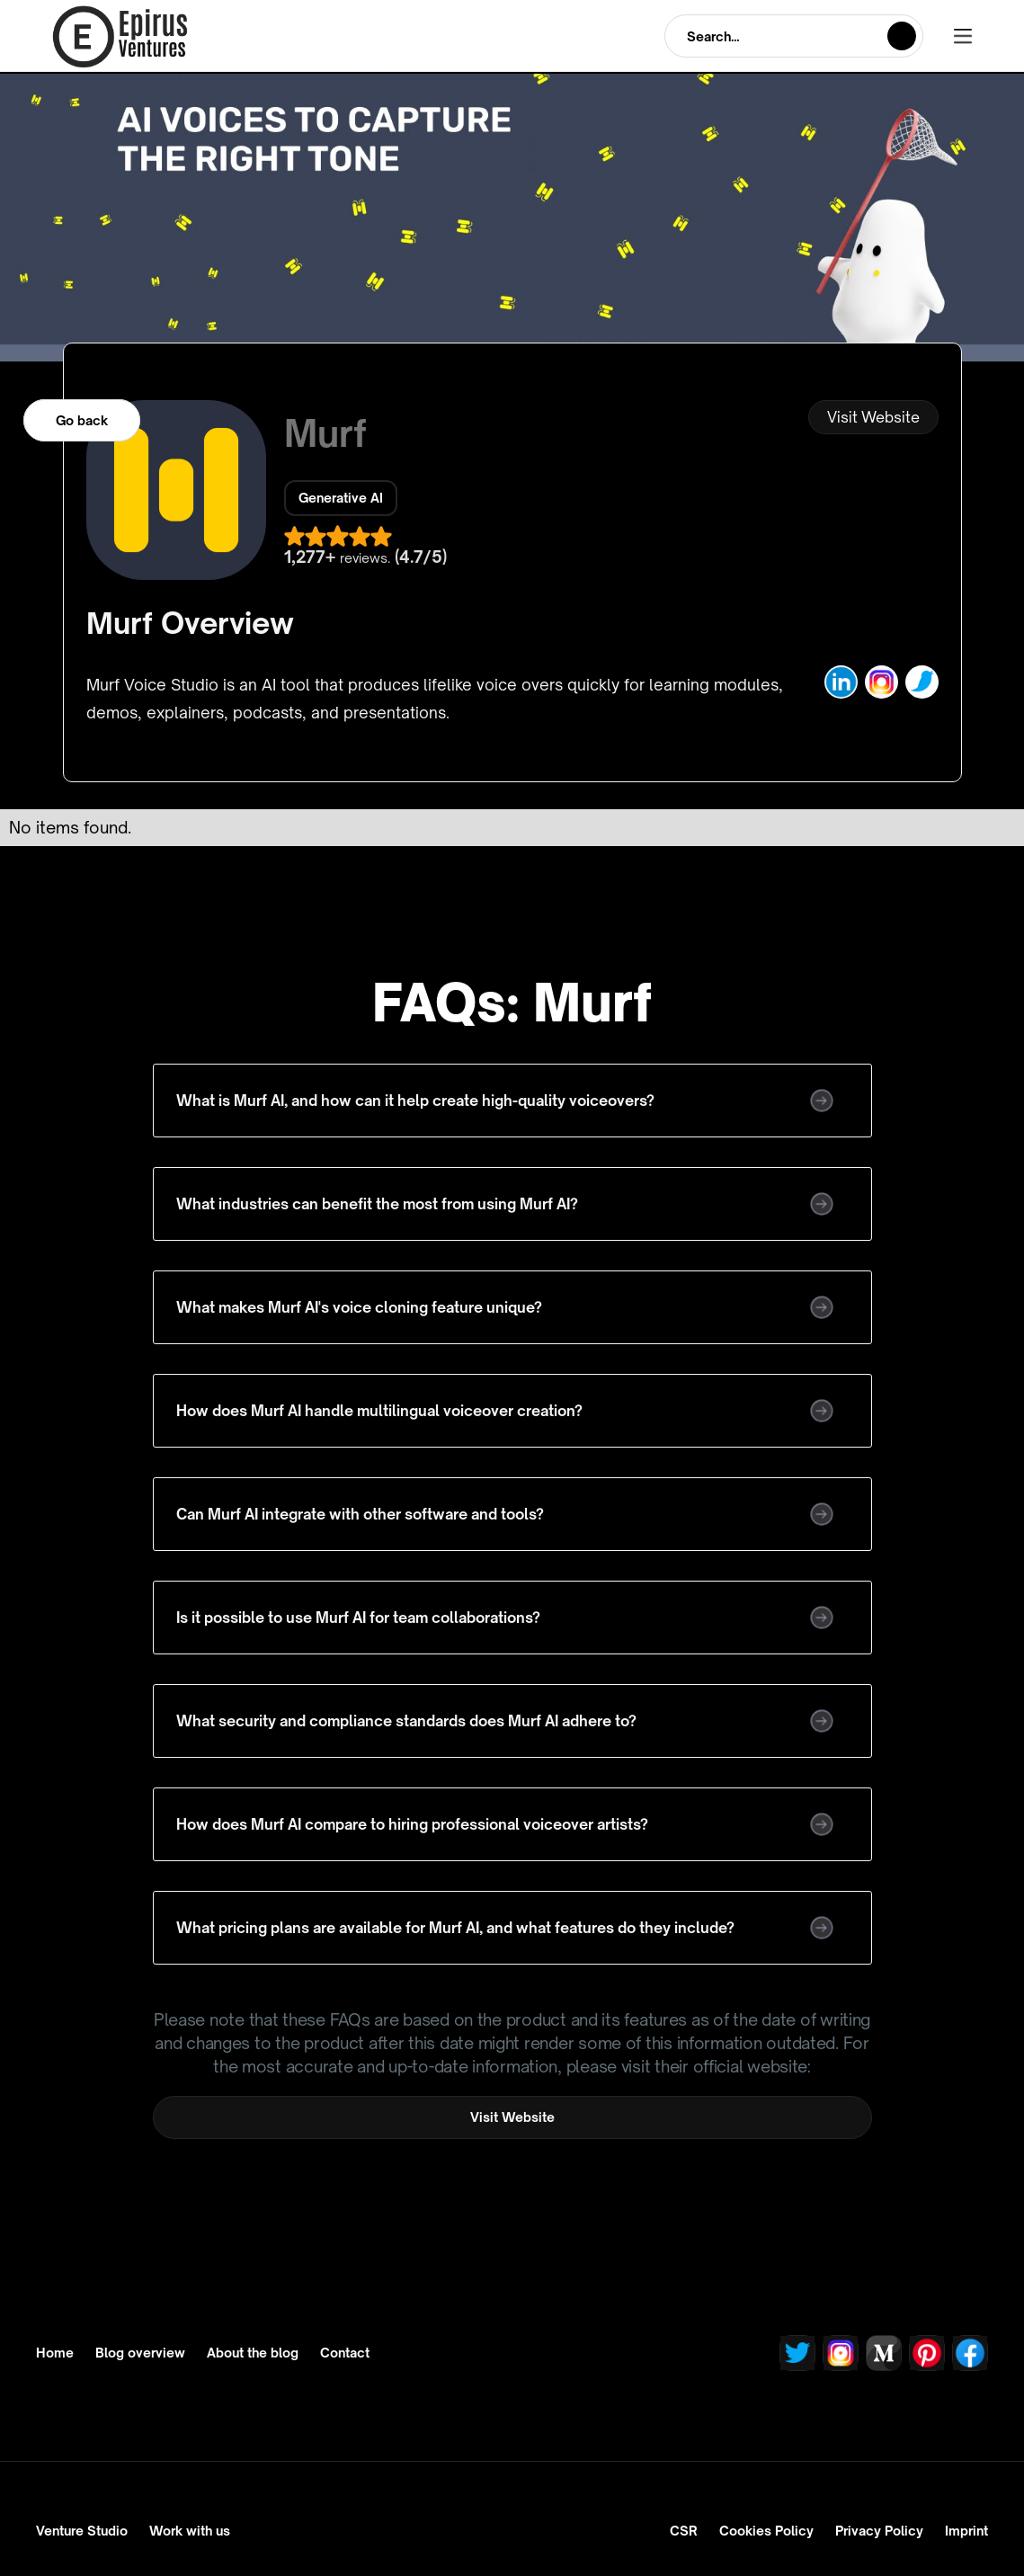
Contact (345, 2353)
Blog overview (140, 2353)
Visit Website (873, 417)
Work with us (189, 2530)
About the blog (252, 2353)
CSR (684, 2530)
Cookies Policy (766, 2530)
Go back (82, 420)
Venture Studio (82, 2530)
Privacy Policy (879, 2530)
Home (55, 2353)
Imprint (966, 2530)
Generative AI (340, 497)
